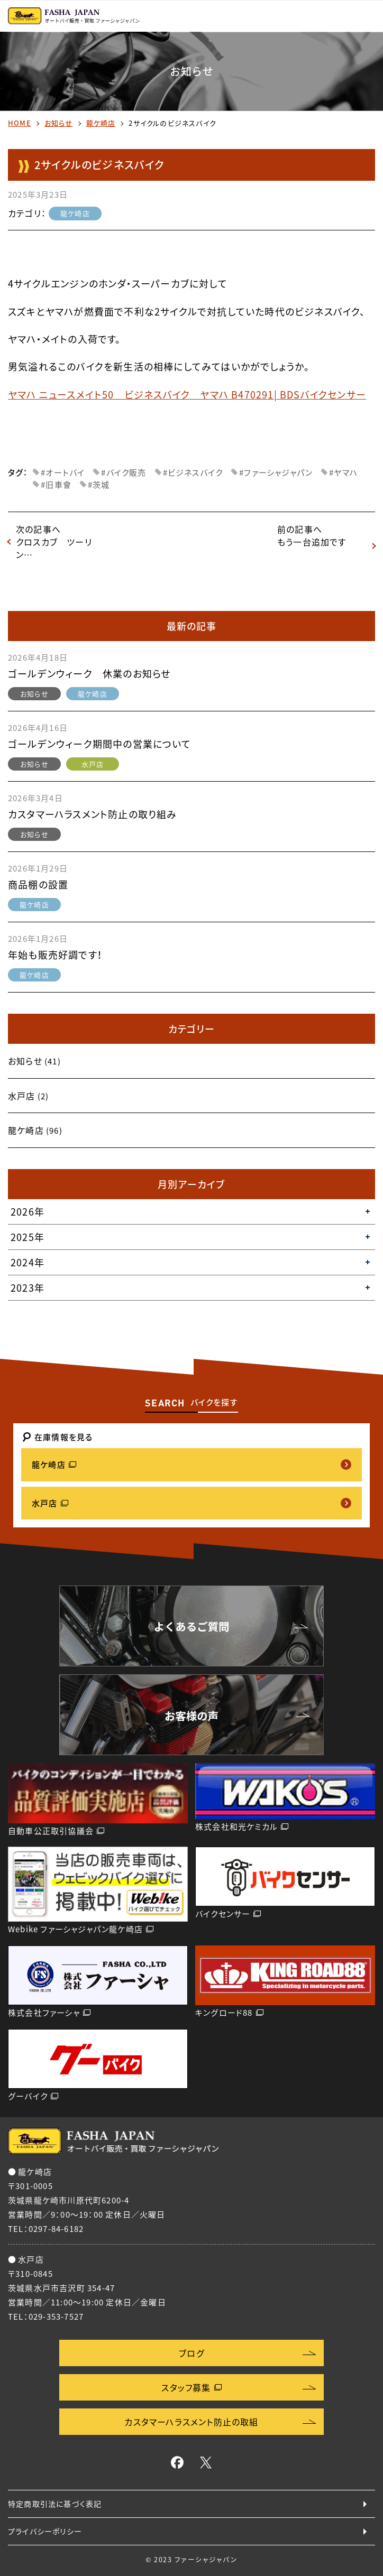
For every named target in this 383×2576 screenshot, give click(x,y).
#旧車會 (56, 484)
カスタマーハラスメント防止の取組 (191, 2421)
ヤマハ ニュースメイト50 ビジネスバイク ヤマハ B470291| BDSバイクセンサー (187, 394)
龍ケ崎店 (101, 123)
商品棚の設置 (38, 884)
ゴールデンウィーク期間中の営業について (99, 744)
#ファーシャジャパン (276, 472)
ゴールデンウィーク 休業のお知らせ (89, 673)
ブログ (191, 2353)
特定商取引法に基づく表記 (55, 2503)
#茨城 (99, 484)
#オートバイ (63, 472)
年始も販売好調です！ (55, 955)
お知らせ (58, 123)
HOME (19, 123)
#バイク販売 (123, 472)
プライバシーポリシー (45, 2531)
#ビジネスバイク (193, 472)
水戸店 (92, 764)
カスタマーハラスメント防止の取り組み (92, 814)
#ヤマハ (343, 472)
